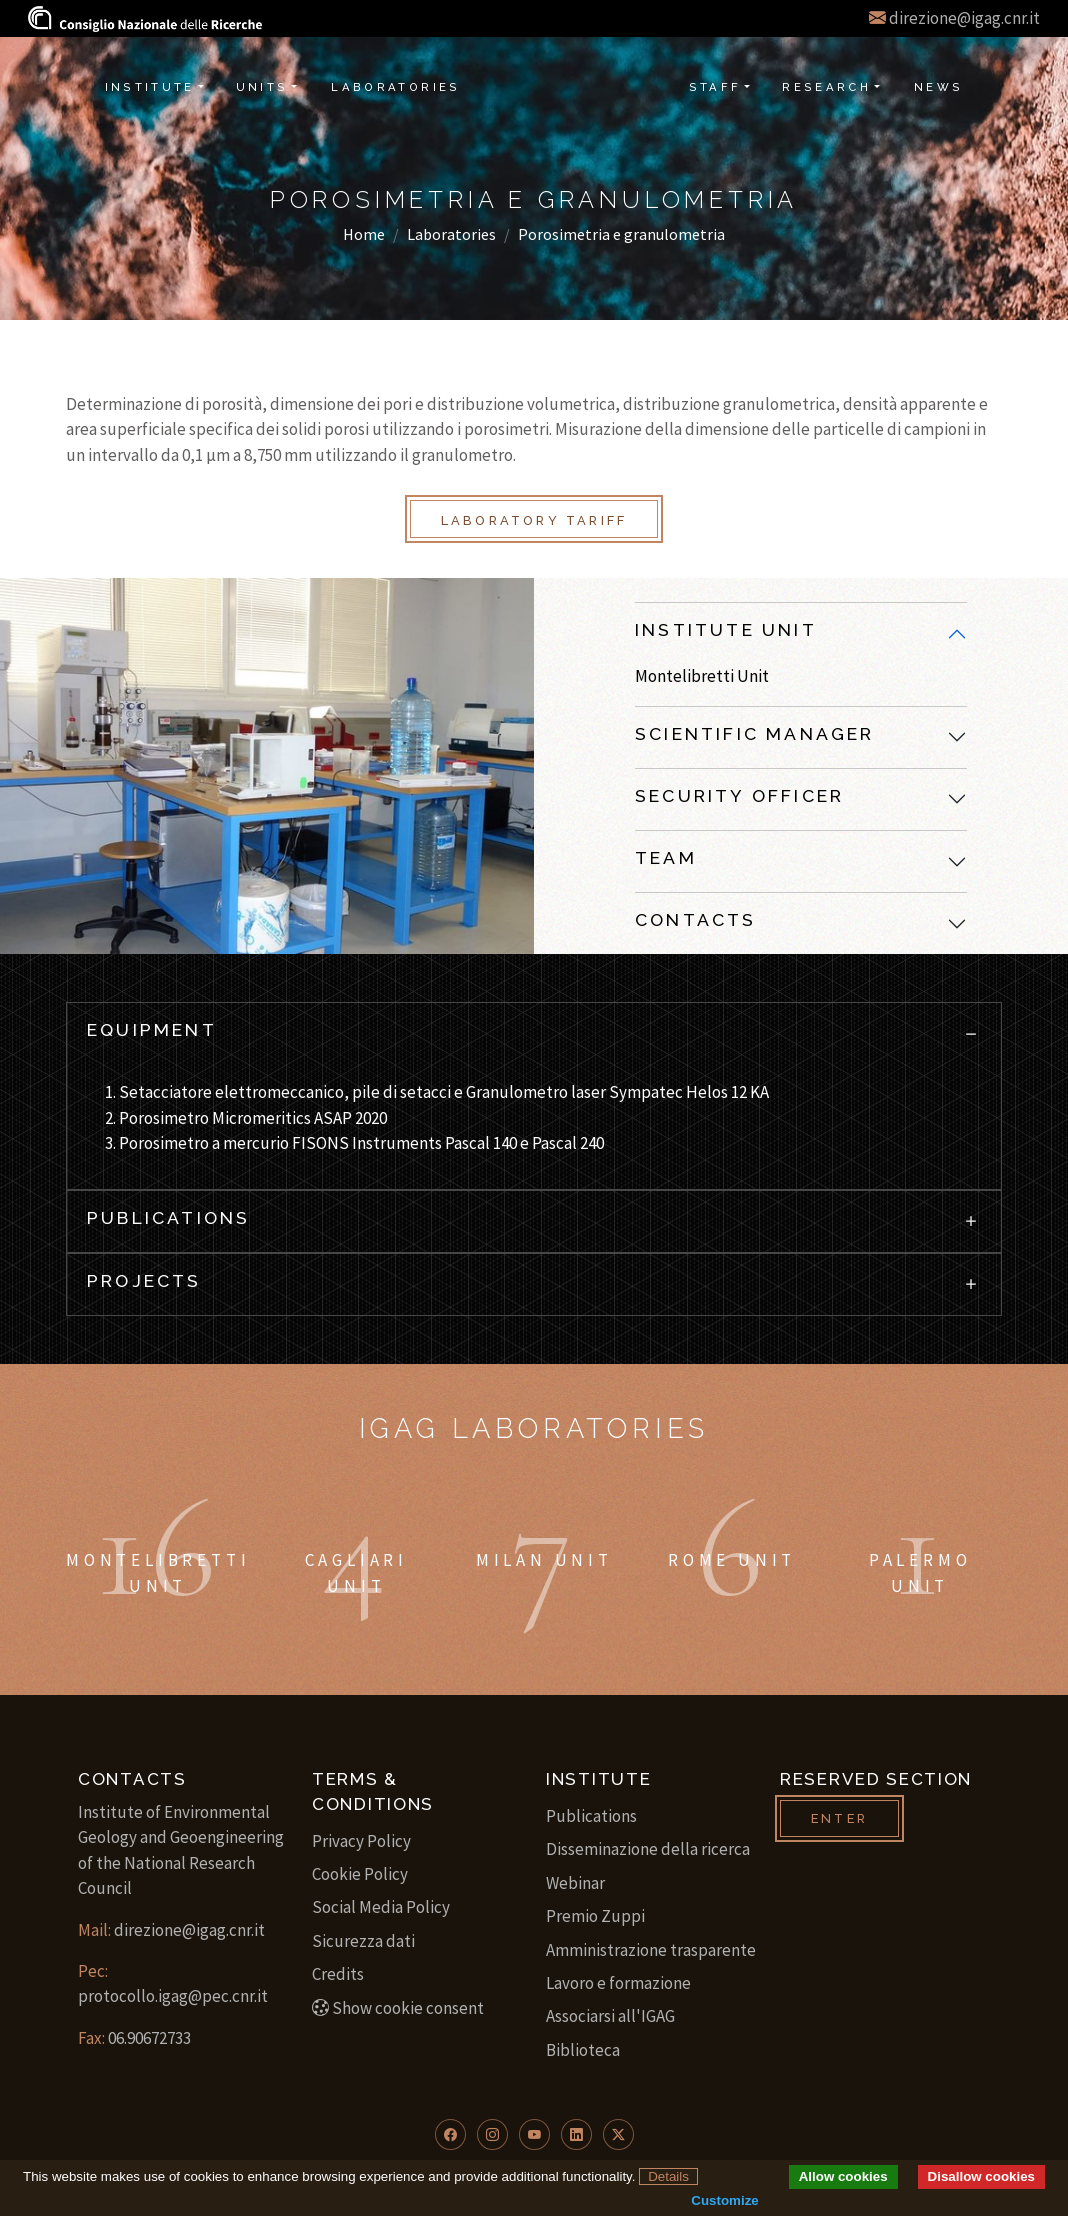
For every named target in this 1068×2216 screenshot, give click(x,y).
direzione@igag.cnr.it (964, 18)
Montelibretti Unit (702, 676)
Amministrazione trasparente (651, 1950)
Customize (724, 2200)
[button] (450, 2134)
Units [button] (262, 87)
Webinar (575, 1883)
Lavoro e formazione (618, 1983)
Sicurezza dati (363, 1941)
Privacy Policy (361, 1841)
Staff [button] (715, 87)
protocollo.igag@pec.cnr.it (173, 1996)
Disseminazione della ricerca (648, 1849)
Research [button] (826, 87)
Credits (338, 1974)
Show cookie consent (398, 2008)
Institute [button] (150, 87)
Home (364, 234)
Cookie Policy (360, 1874)
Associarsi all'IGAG (610, 2016)
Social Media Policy (381, 1907)
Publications (591, 1816)
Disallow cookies (981, 2176)
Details (668, 2176)
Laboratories (451, 234)
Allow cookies (843, 2176)
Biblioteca (583, 2050)
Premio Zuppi (595, 1916)
